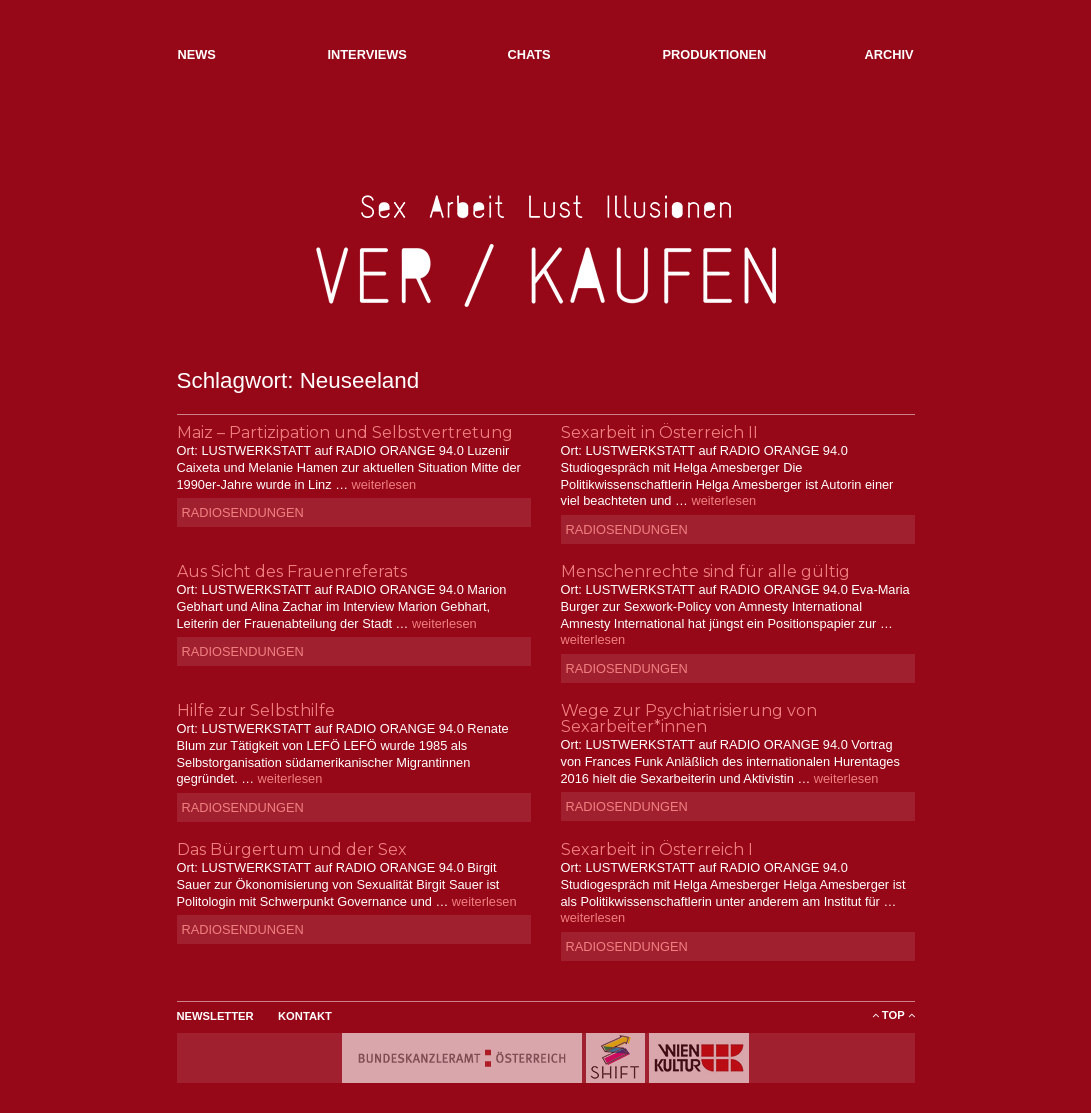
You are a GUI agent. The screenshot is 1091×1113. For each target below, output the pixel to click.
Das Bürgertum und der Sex (292, 849)
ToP (893, 1015)
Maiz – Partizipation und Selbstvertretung (345, 432)
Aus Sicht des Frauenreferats (292, 571)
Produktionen (715, 54)
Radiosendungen (243, 512)
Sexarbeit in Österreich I (657, 849)
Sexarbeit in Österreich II (659, 432)
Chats (529, 54)
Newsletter (215, 1016)
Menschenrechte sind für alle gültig (705, 571)
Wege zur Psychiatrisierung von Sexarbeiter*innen (689, 718)
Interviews (367, 54)
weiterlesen (383, 484)
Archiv (888, 54)
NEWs (197, 54)
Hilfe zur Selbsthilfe (256, 710)
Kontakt (305, 1016)
